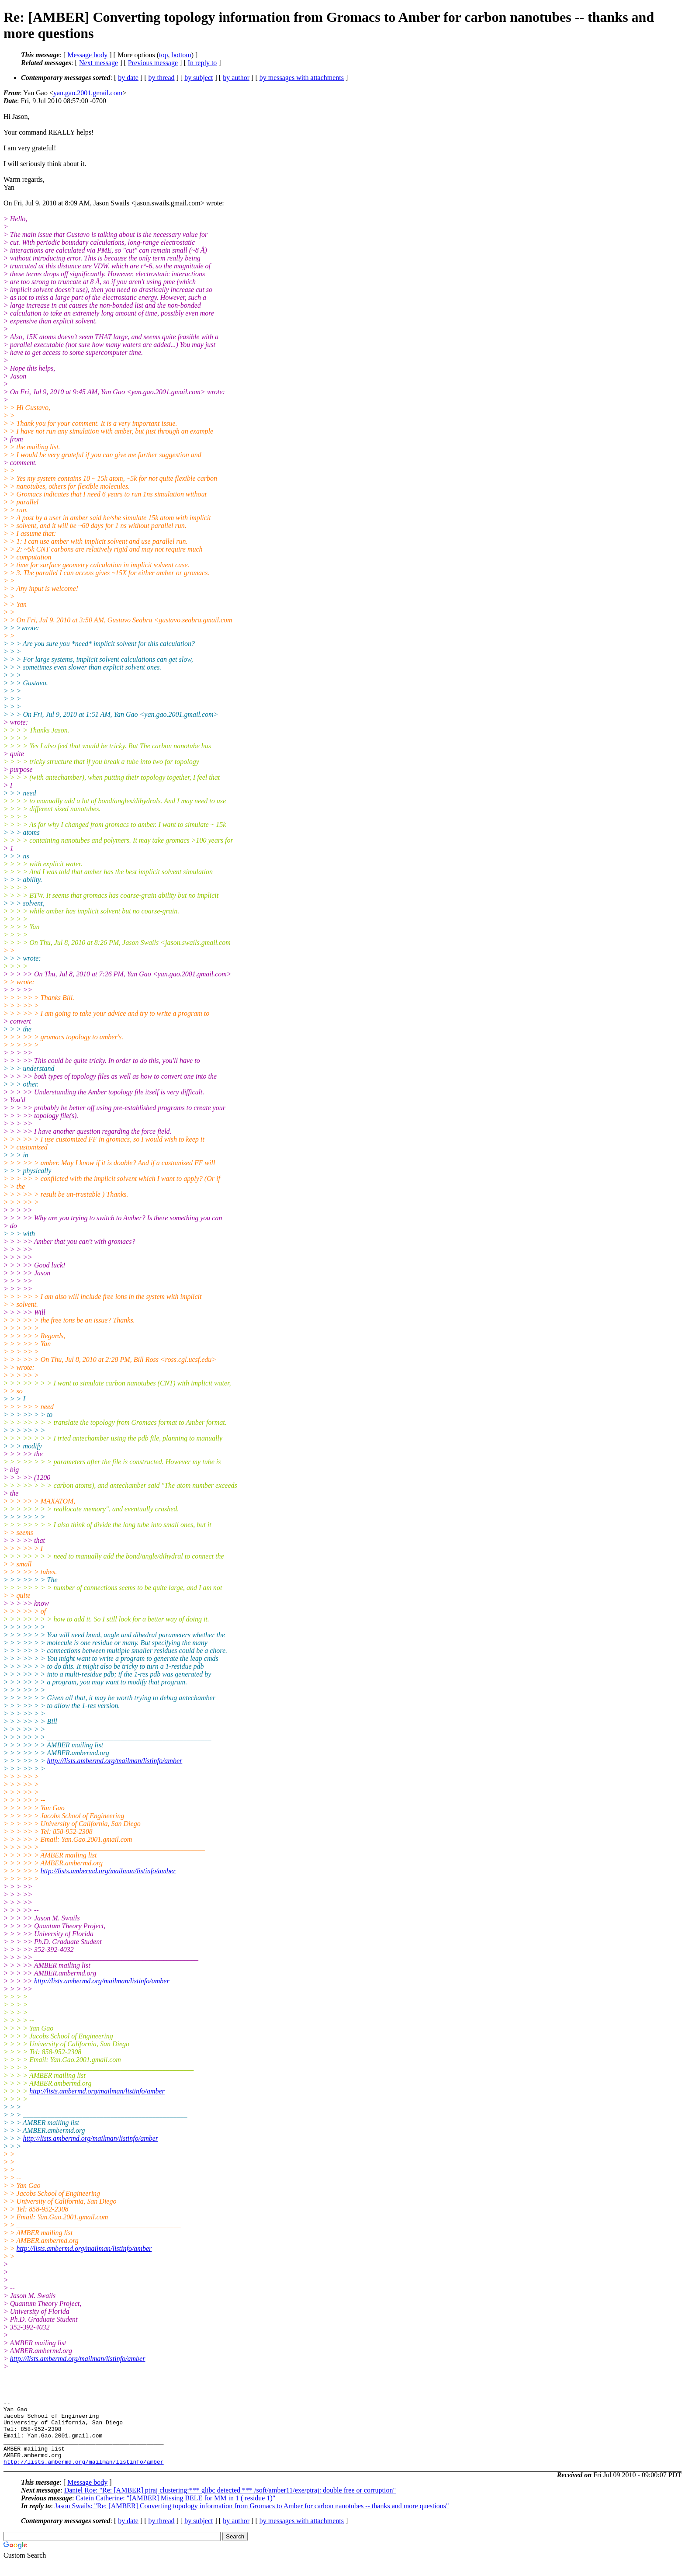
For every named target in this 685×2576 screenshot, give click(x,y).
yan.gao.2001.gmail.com (87, 93)
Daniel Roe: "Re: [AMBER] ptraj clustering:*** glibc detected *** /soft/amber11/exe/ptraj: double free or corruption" (230, 2503)
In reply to (202, 62)
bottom (181, 55)
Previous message (153, 62)
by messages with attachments (301, 77)
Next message (98, 62)
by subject (198, 77)
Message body (87, 55)
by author (236, 77)
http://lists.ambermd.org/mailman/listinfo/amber (115, 1760)
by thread (162, 77)
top (163, 55)
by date (128, 77)
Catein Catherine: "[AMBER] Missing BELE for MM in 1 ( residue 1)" (175, 2511)
